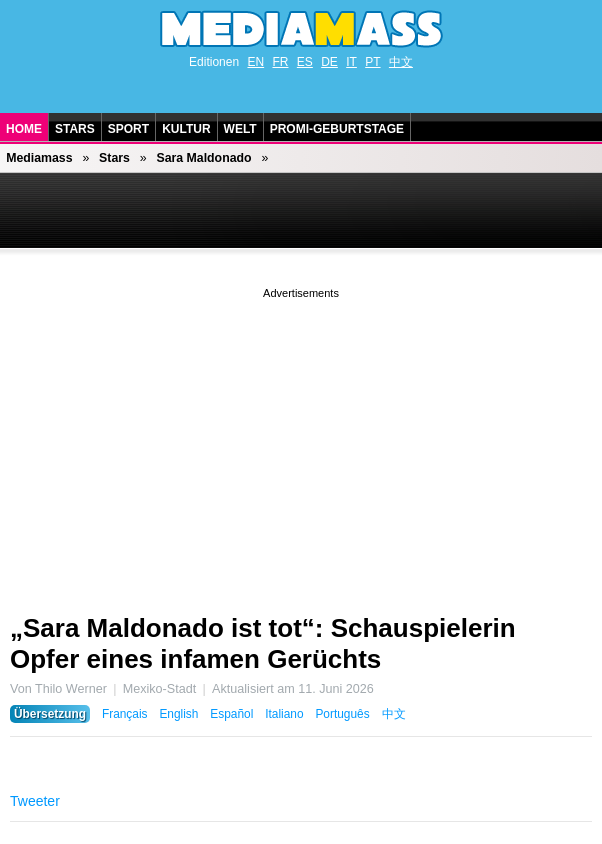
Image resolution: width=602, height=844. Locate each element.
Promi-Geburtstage (337, 129)
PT (372, 62)
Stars (75, 129)
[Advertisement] (301, 443)
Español (231, 714)
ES (305, 62)
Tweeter (35, 801)
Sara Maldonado (203, 158)
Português (342, 714)
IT (351, 62)
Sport (128, 129)
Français (125, 714)
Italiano (284, 714)
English (178, 714)
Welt (240, 129)
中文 (401, 62)
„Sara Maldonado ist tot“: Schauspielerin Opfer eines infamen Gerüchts (263, 643)
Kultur (186, 129)
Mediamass (39, 158)
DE (329, 62)
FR (280, 62)
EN (255, 62)
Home (24, 129)
